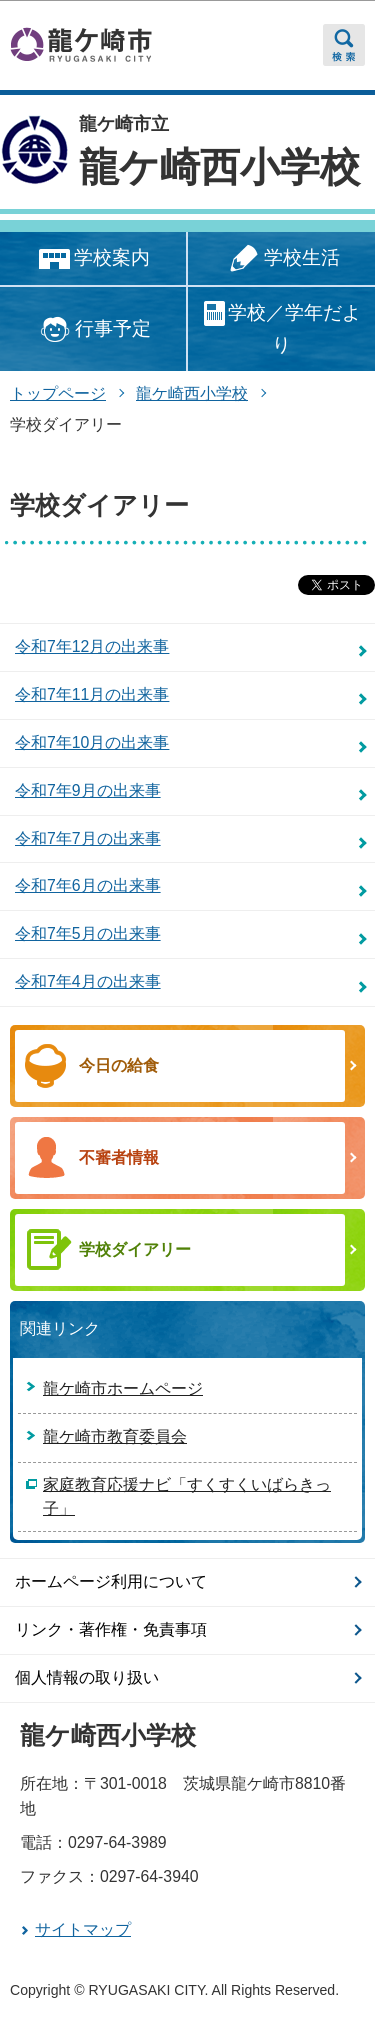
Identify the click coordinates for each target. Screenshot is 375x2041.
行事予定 (92, 329)
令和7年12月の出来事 (92, 646)
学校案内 (92, 259)
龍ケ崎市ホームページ (123, 1388)
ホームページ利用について (111, 1581)
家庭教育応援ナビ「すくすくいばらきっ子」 (187, 1496)
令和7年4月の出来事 (88, 981)
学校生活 (281, 259)
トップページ (58, 393)
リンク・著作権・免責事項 (111, 1629)
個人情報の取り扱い (87, 1677)
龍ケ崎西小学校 (219, 167)
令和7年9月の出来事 (88, 790)
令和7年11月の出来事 (92, 694)
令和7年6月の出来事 (88, 885)
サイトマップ (83, 1929)
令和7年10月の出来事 (92, 742)
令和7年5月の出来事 (88, 933)
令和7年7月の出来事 (88, 838)
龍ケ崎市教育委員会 (115, 1436)
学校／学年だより (281, 327)
